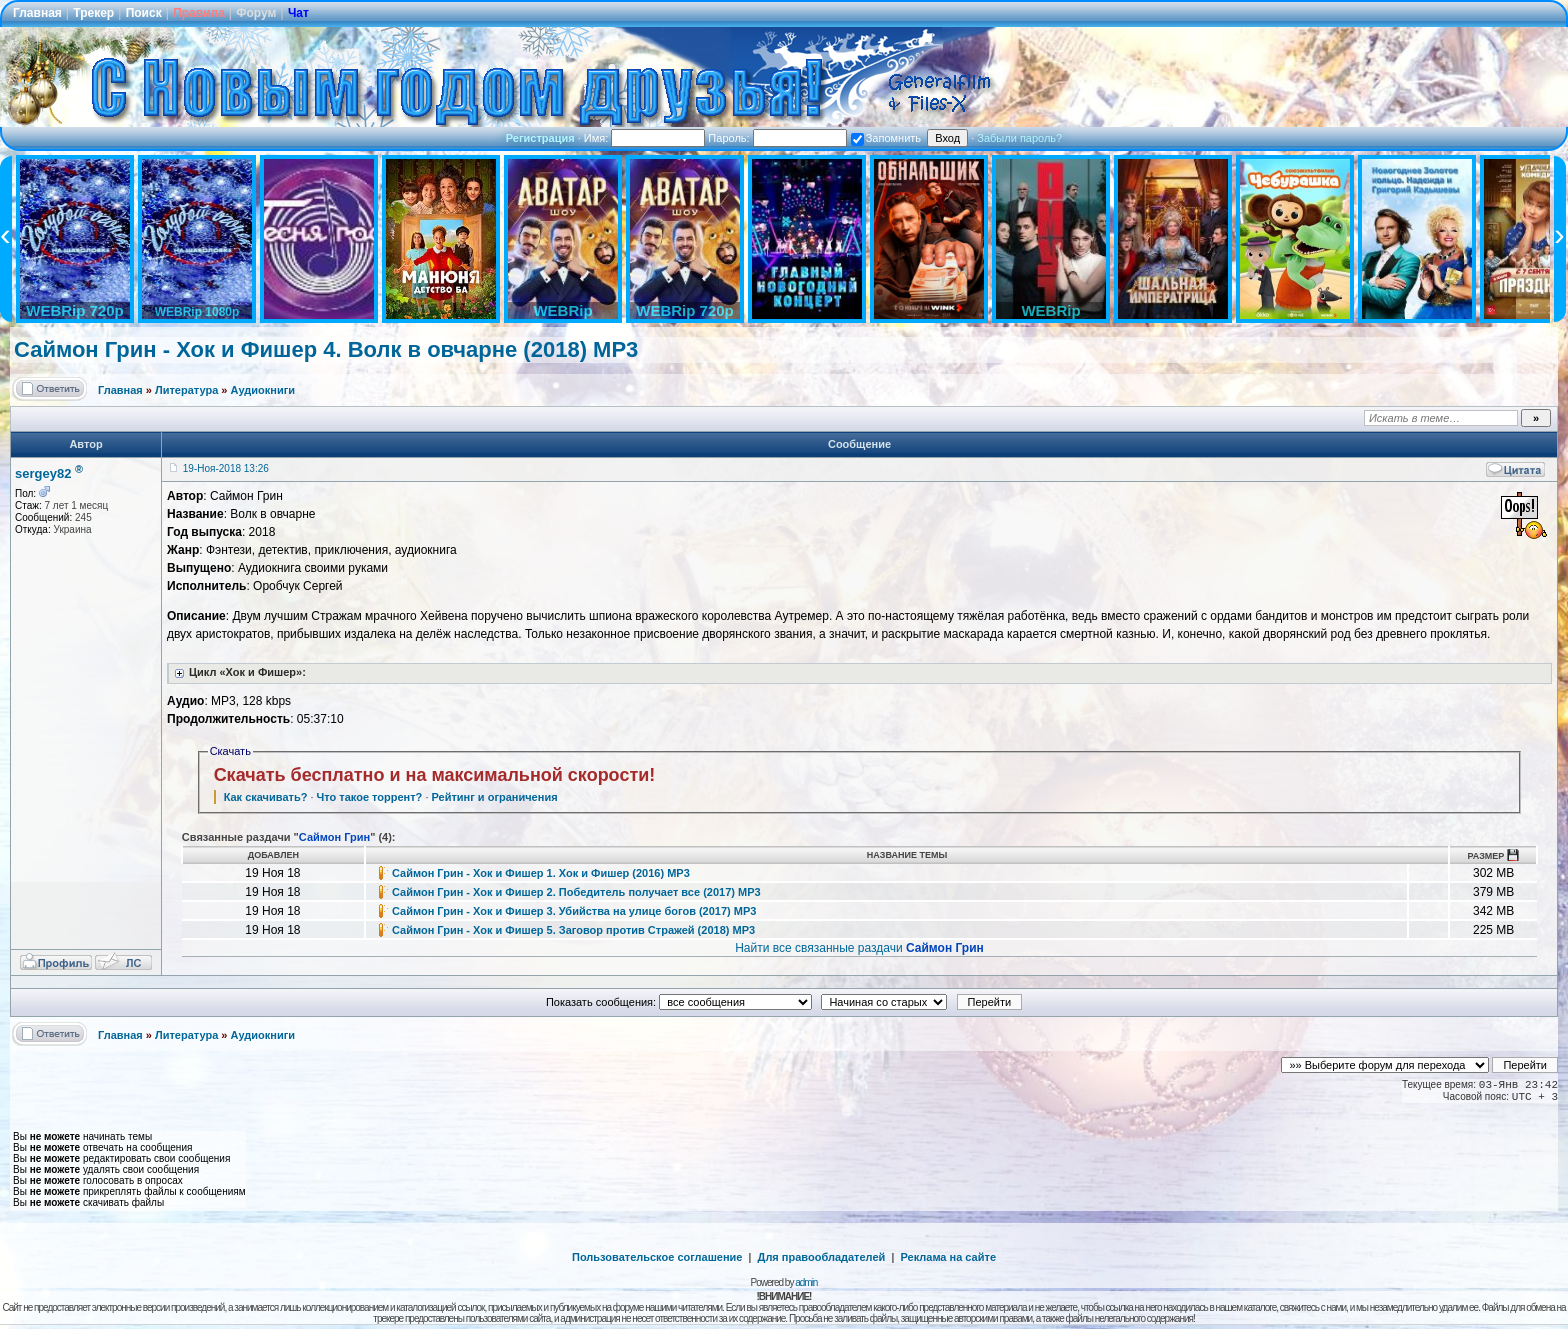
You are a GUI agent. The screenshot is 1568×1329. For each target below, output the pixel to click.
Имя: (645, 138)
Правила (199, 13)
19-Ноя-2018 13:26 (226, 468)
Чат (298, 13)
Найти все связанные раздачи (859, 948)
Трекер (93, 13)
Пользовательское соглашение (657, 1257)
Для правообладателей (822, 1257)
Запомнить (886, 138)
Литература (186, 390)
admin (806, 1282)
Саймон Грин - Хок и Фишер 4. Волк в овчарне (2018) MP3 (326, 349)
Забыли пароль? (1019, 138)
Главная (37, 13)
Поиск (144, 13)
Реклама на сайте (948, 1257)
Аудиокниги (263, 390)
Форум (256, 13)
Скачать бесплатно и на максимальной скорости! (435, 775)
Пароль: (777, 138)
